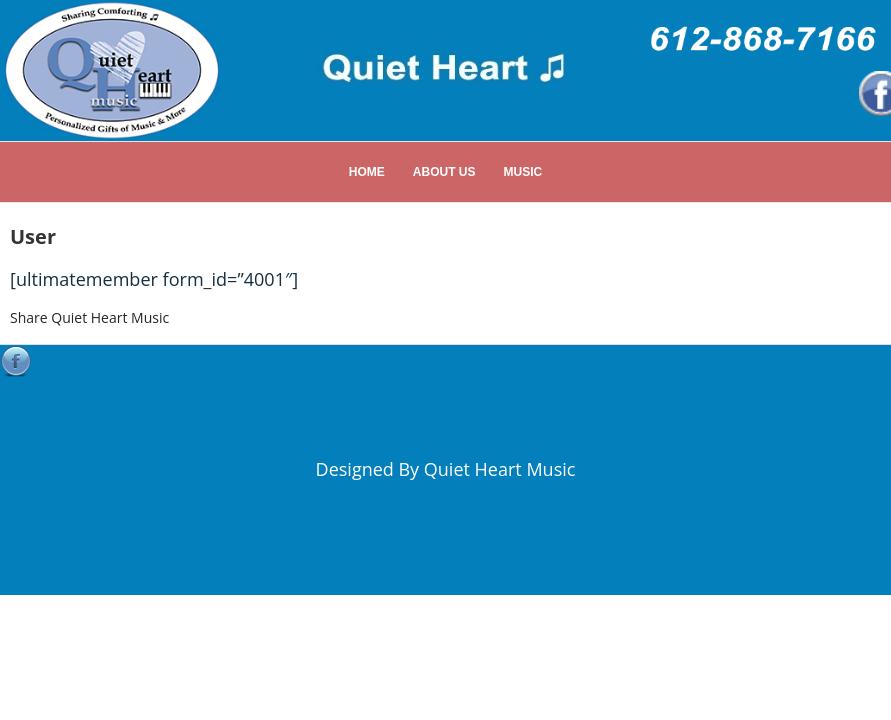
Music (523, 172)
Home (367, 172)
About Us (444, 172)
